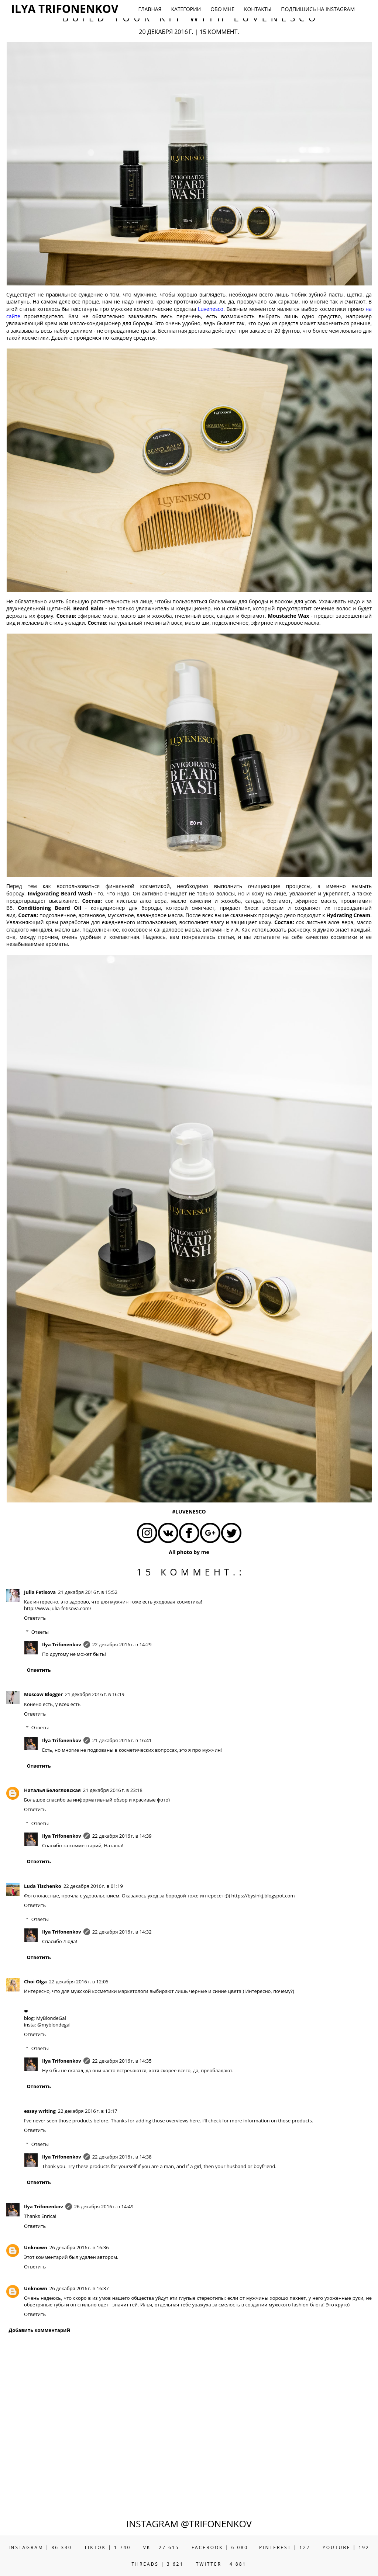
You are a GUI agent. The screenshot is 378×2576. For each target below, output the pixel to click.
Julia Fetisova (40, 1592)
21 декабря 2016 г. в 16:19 (94, 1694)
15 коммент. (219, 32)
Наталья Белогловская (52, 1790)
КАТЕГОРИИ (186, 9)
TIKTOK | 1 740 (107, 2547)
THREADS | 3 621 (158, 2564)
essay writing (40, 2111)
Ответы (40, 1632)
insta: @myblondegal (47, 2024)
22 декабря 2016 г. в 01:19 (93, 1886)
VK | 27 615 (161, 2547)
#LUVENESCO (189, 1511)
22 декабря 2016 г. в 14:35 (122, 2060)
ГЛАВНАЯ (149, 9)
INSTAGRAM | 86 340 (40, 2547)
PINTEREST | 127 (284, 2547)
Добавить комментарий (39, 2330)
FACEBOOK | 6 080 (220, 2547)
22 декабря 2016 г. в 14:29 (122, 1644)
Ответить (35, 1618)
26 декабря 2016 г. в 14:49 (104, 2206)
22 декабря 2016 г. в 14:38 (122, 2156)
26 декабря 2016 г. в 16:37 (79, 2288)
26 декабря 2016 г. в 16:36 (79, 2247)
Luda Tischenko (42, 1886)
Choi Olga (35, 1981)
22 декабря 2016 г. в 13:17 (87, 2111)
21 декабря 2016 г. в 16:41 (122, 1740)
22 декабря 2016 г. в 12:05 (79, 1981)
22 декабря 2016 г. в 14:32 (122, 1931)
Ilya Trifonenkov (61, 1644)
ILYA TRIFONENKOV (64, 8)
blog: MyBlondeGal (45, 2018)
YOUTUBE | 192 (346, 2547)
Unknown (35, 2247)
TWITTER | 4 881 (221, 2564)
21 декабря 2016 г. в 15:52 (87, 1592)
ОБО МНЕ (222, 9)
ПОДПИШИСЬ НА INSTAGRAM (318, 9)
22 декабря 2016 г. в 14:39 (122, 1836)
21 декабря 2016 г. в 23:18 (112, 1790)
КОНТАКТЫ (257, 9)
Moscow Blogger (43, 1694)
